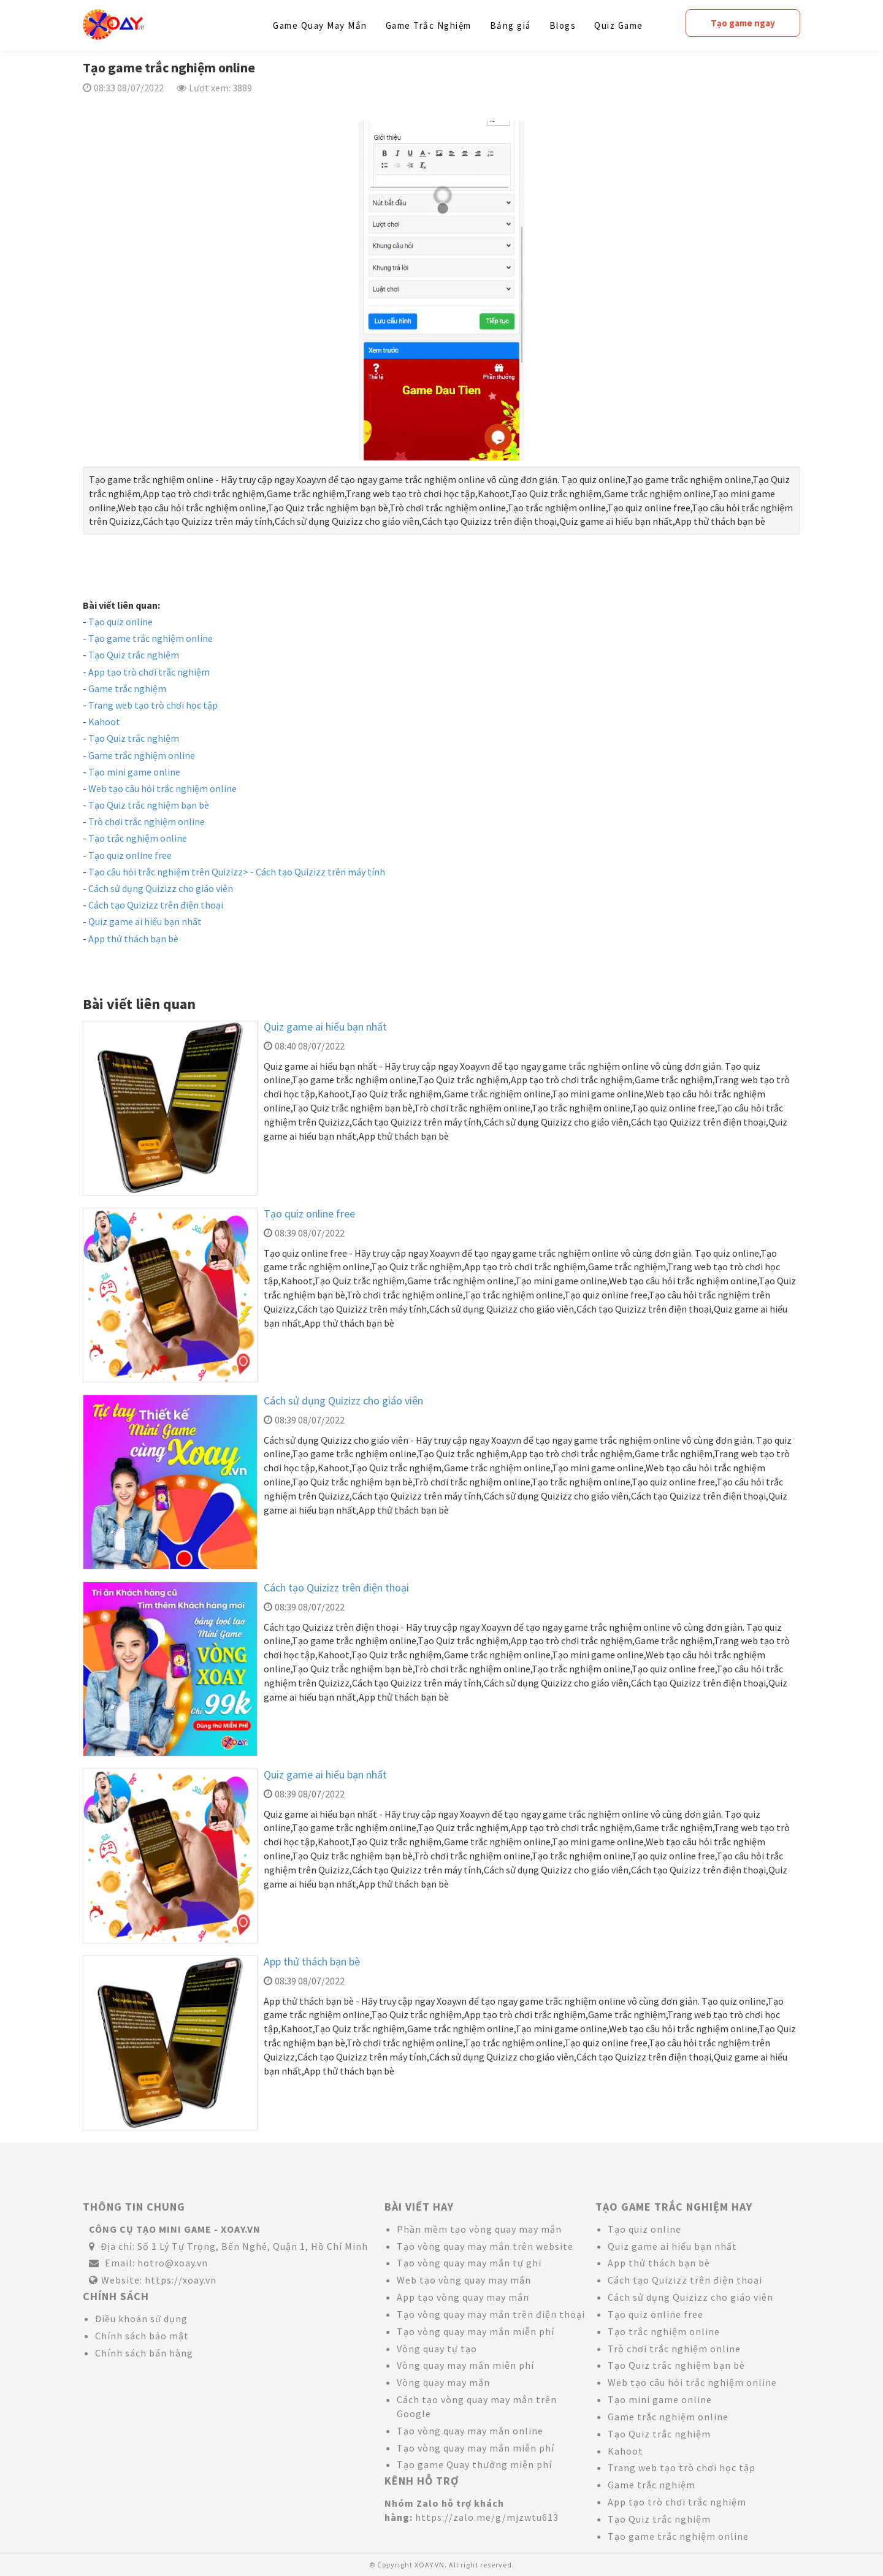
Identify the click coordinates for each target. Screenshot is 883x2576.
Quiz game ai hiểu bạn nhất (145, 921)
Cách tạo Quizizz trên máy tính (320, 872)
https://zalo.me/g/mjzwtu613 (487, 2517)
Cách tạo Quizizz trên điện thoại (155, 905)
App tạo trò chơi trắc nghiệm (149, 672)
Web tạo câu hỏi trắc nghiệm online (162, 788)
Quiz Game (618, 25)
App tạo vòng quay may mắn (463, 2297)
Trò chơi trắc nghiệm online (146, 821)
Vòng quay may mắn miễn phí (465, 2365)
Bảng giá (510, 25)
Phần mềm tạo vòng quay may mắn (479, 2229)
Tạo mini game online (134, 772)
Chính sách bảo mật (142, 2336)
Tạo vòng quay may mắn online (470, 2431)
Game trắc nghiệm (127, 688)
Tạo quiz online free (130, 855)
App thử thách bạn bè (133, 938)
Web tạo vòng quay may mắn (464, 2280)
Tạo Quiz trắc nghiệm (133, 655)
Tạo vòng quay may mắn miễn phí (475, 2331)
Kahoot (104, 721)
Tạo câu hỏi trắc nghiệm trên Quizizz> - (172, 872)
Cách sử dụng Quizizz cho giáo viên (160, 888)
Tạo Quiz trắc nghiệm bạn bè (148, 805)
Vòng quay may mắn (443, 2382)
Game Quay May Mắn (320, 25)
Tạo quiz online (120, 621)
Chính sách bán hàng (144, 2353)
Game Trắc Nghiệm (429, 25)
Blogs (562, 25)
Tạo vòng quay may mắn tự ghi (469, 2263)
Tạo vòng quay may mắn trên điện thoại (491, 2314)
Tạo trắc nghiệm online (137, 838)
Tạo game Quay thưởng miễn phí (474, 2464)
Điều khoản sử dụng (141, 2318)
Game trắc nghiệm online (141, 755)
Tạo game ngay (743, 23)
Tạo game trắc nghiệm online (150, 638)
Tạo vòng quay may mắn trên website (485, 2246)
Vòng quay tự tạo (437, 2348)
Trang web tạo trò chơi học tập (153, 705)
